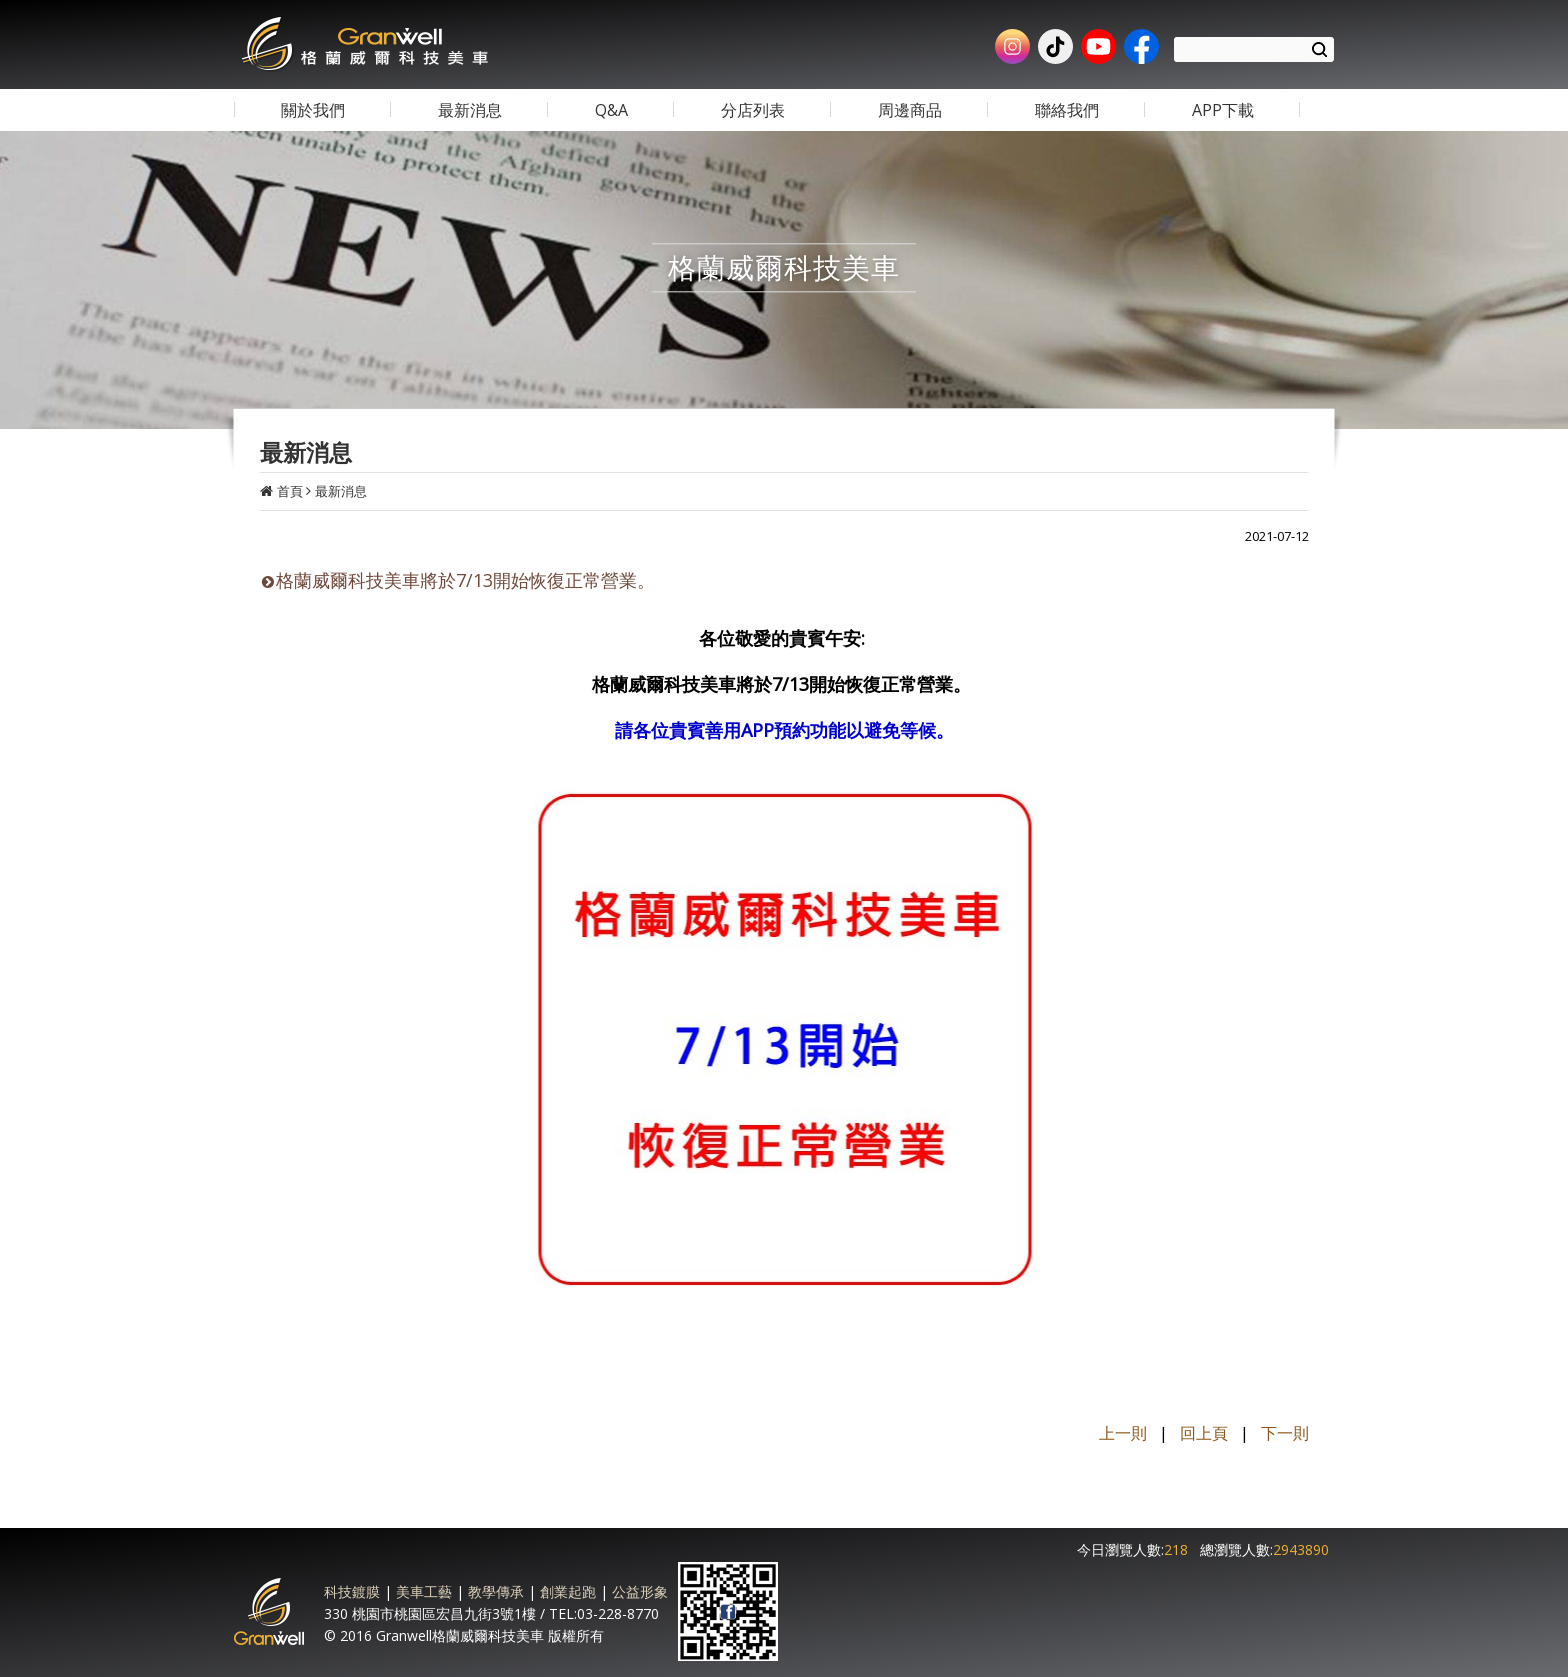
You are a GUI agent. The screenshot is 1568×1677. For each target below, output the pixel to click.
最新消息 (341, 491)
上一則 (1123, 1433)
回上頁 (1204, 1433)
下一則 (1285, 1433)
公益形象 (640, 1591)
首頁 (290, 491)
